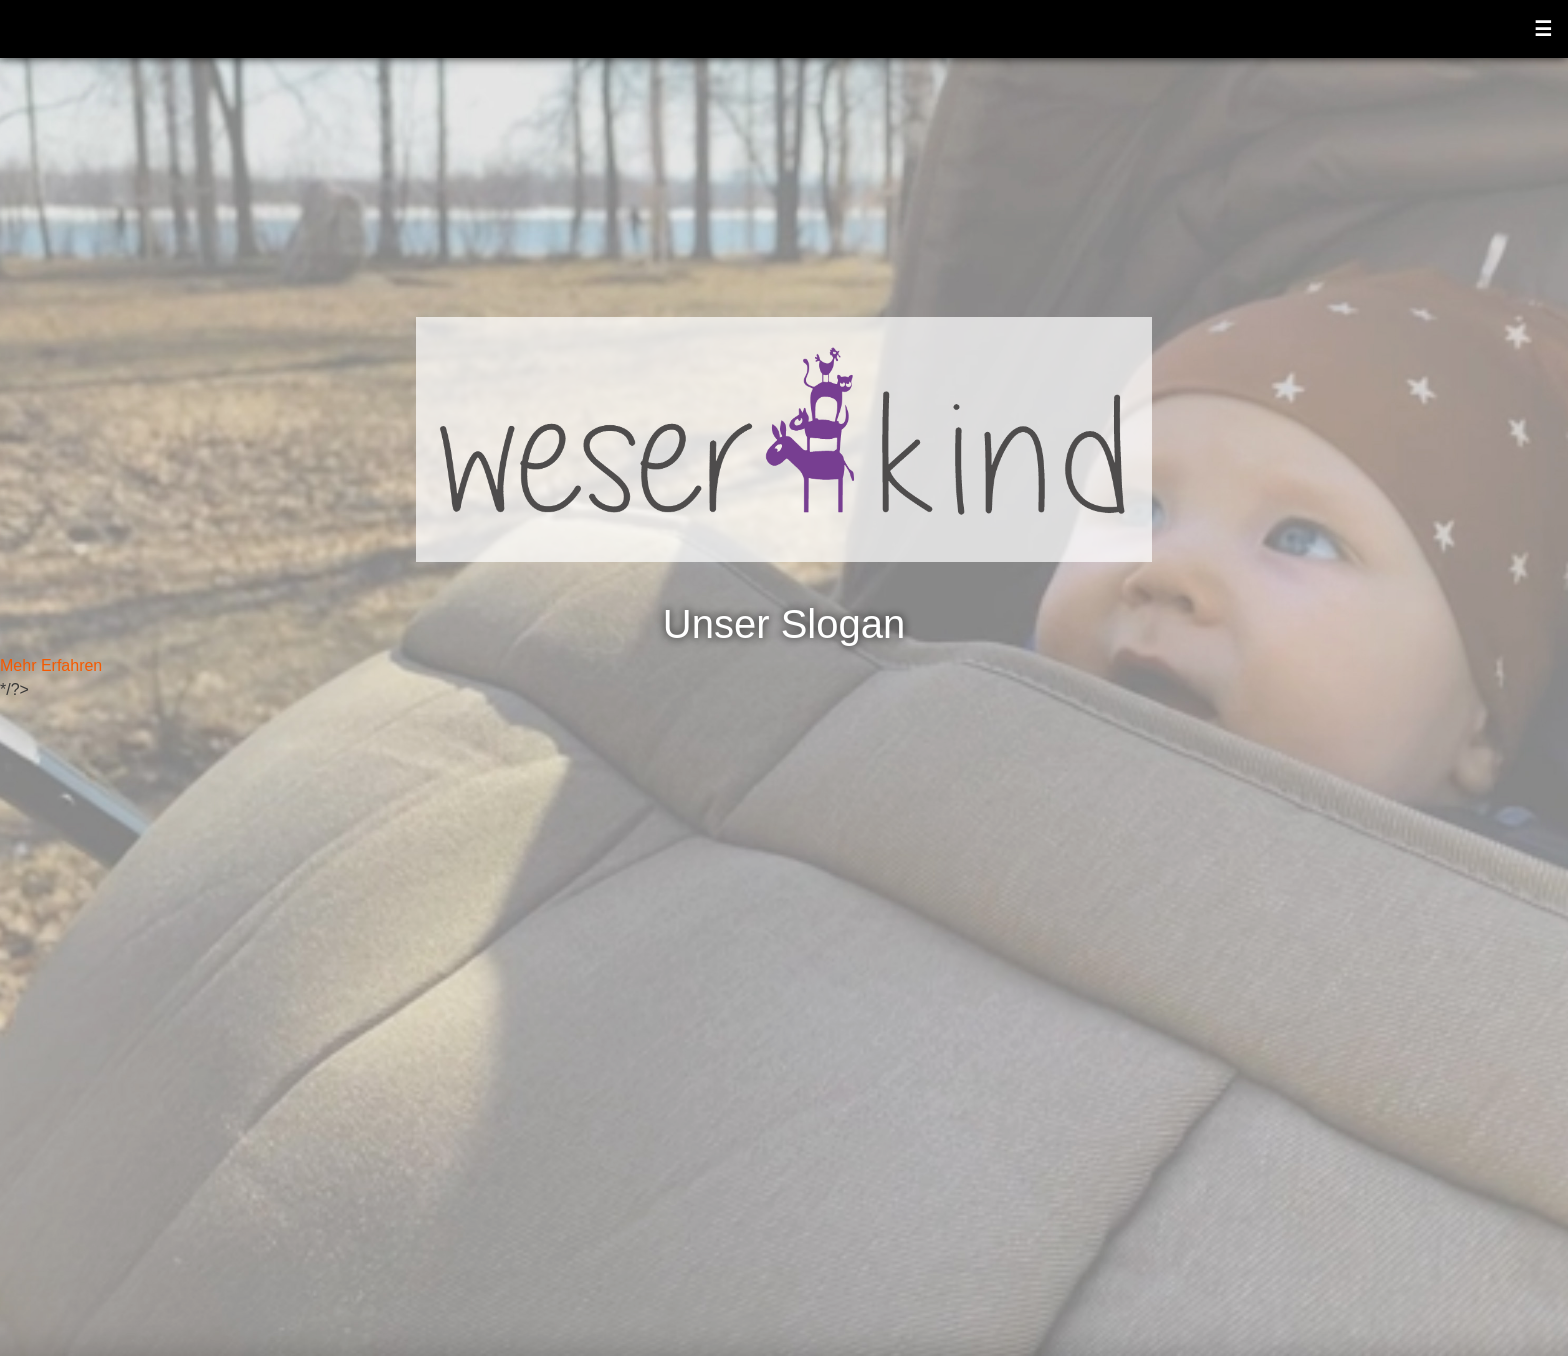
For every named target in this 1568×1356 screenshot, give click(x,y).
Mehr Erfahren (51, 665)
